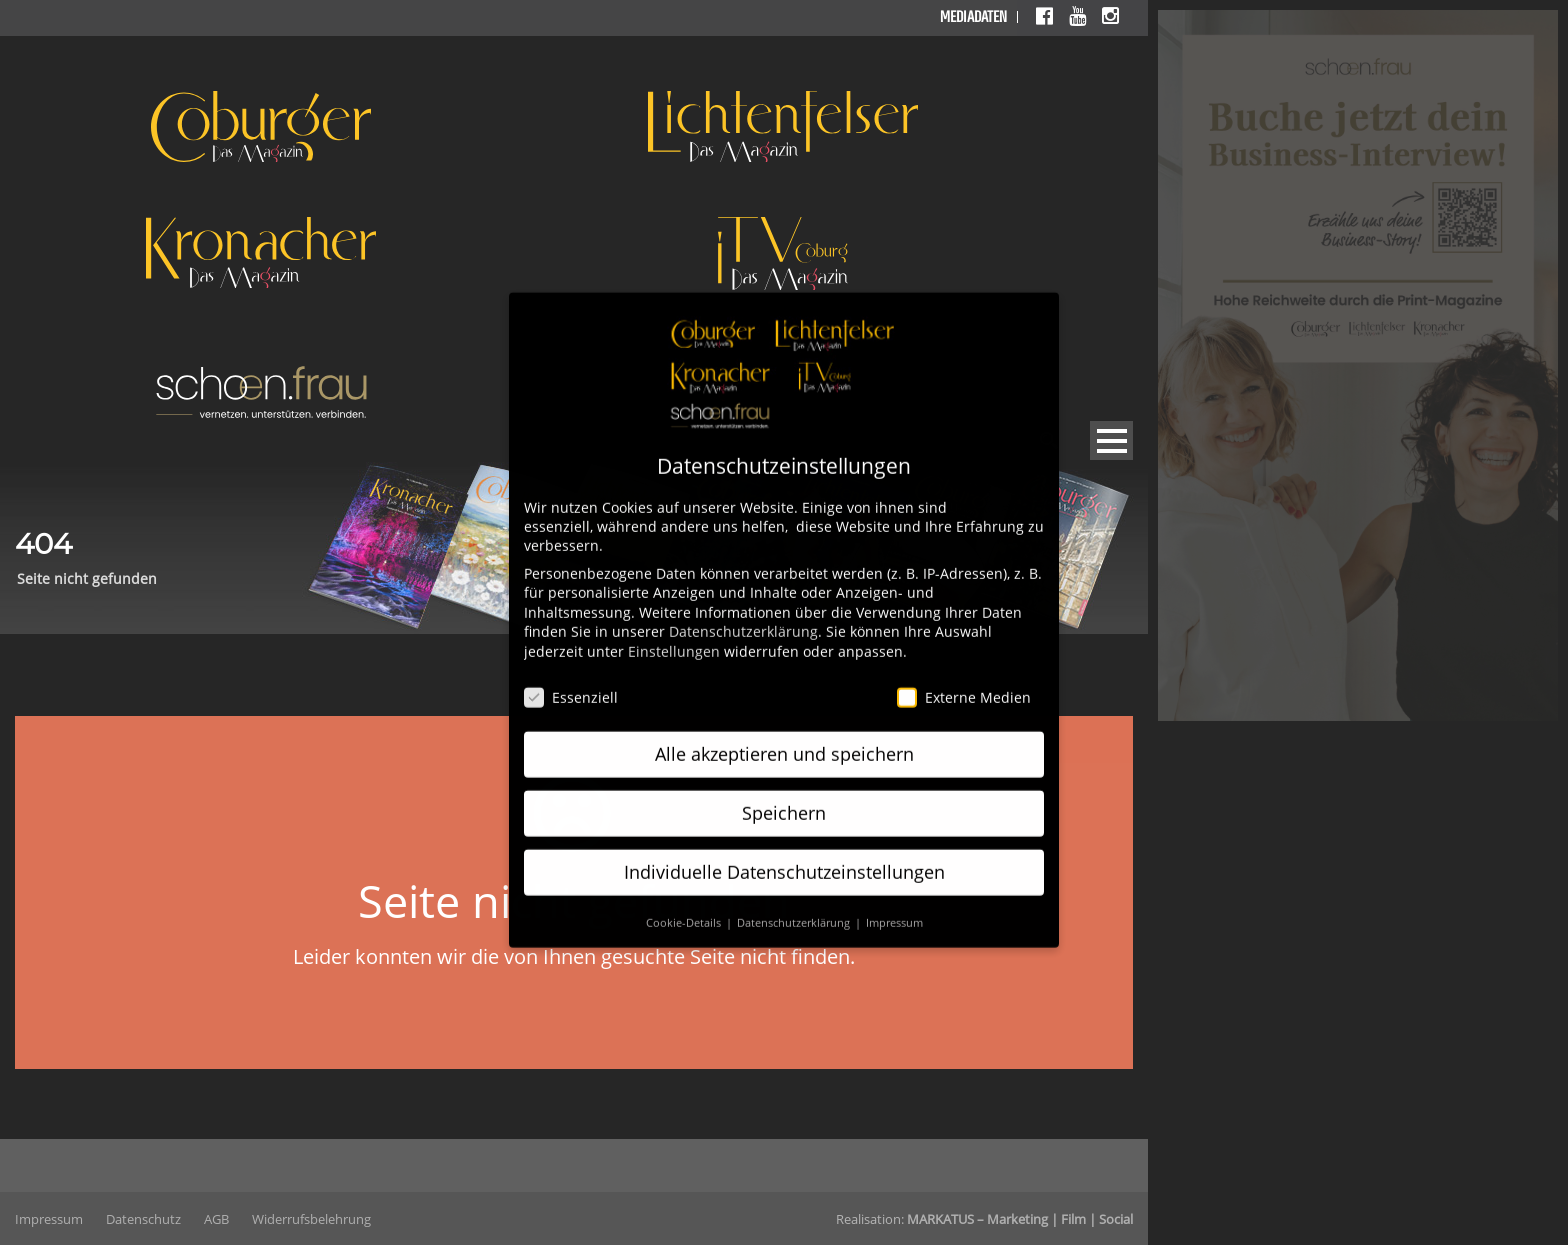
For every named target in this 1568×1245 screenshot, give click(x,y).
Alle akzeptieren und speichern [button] (784, 734)
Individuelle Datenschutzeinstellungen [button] (784, 852)
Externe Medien (964, 677)
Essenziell (571, 677)
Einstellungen (674, 631)
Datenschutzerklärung (743, 611)
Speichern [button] (784, 793)
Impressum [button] (894, 903)
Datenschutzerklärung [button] (795, 903)
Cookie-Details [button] (685, 903)
